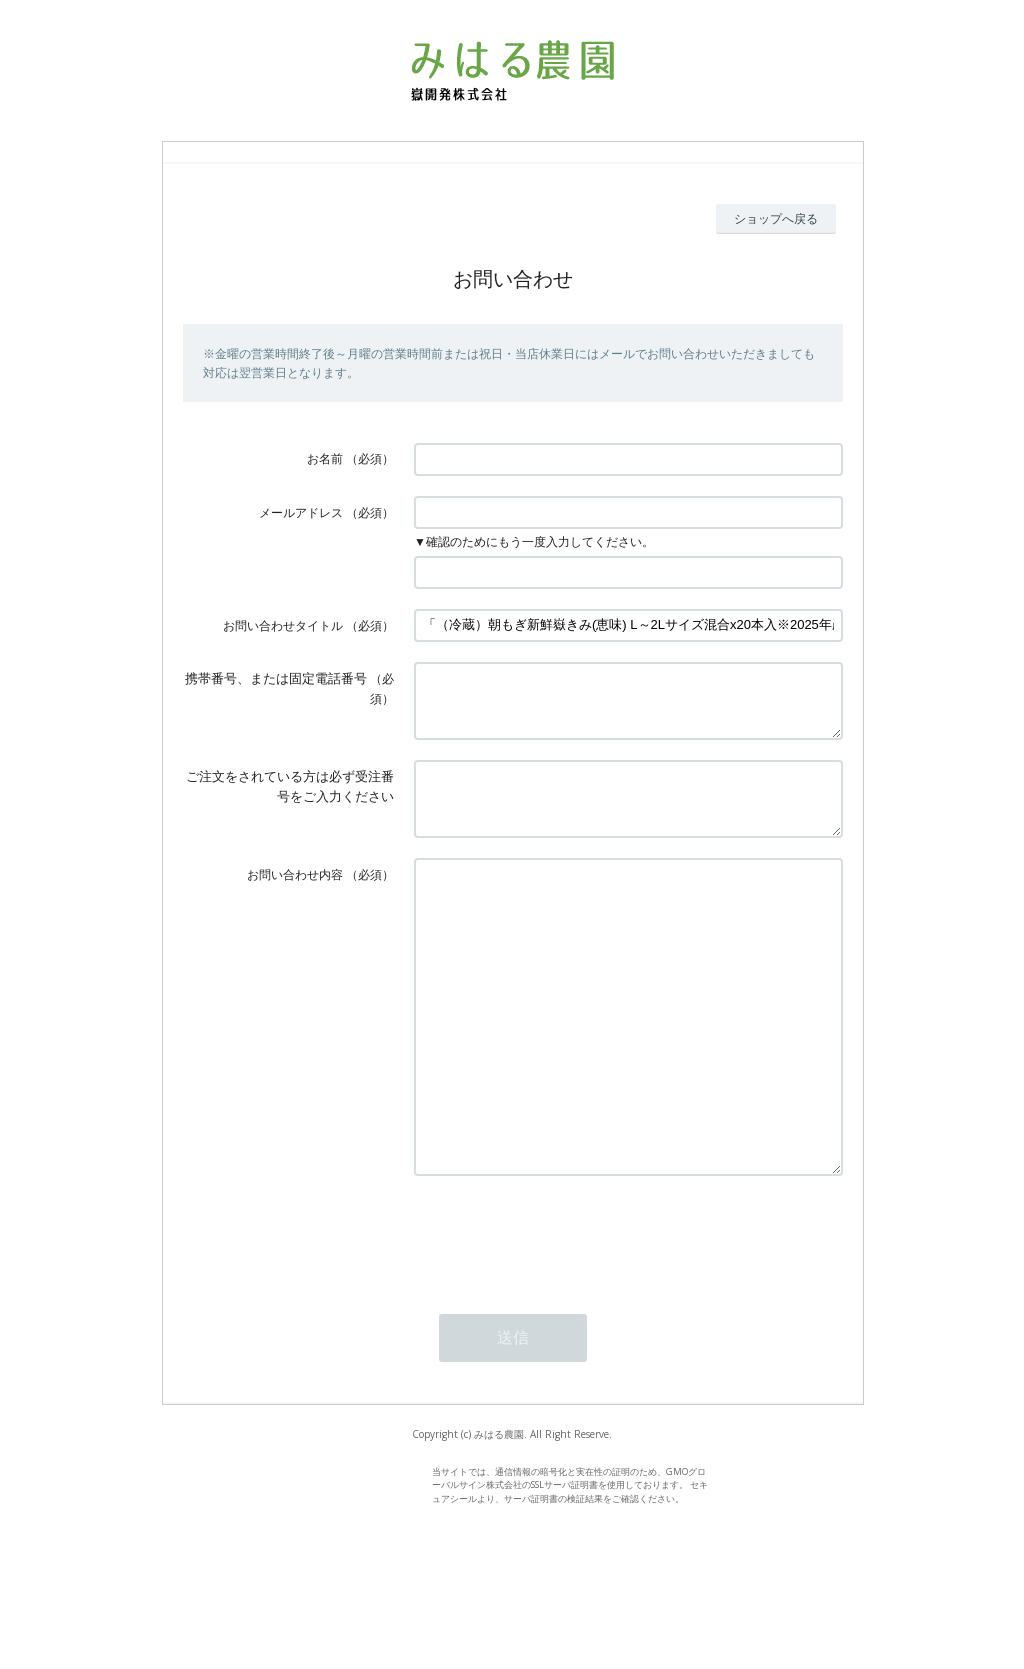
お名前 (325, 458)
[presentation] (566, 1319)
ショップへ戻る (776, 218)
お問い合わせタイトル (283, 625)
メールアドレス (301, 512)
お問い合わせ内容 (295, 898)
